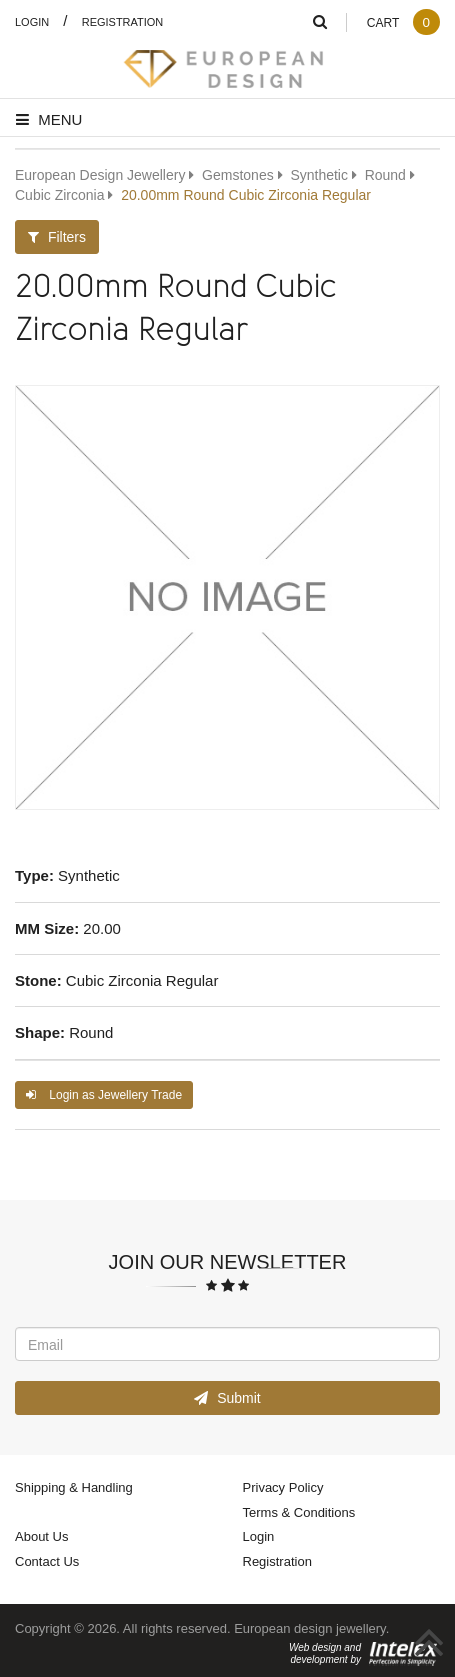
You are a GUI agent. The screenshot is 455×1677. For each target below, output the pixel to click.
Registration (123, 21)
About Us (41, 1536)
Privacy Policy (283, 1487)
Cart (403, 22)
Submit (227, 1397)
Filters (57, 236)
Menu (49, 119)
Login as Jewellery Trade (104, 1094)
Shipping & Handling (74, 1487)
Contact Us (47, 1561)
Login (32, 21)
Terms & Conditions (299, 1512)
